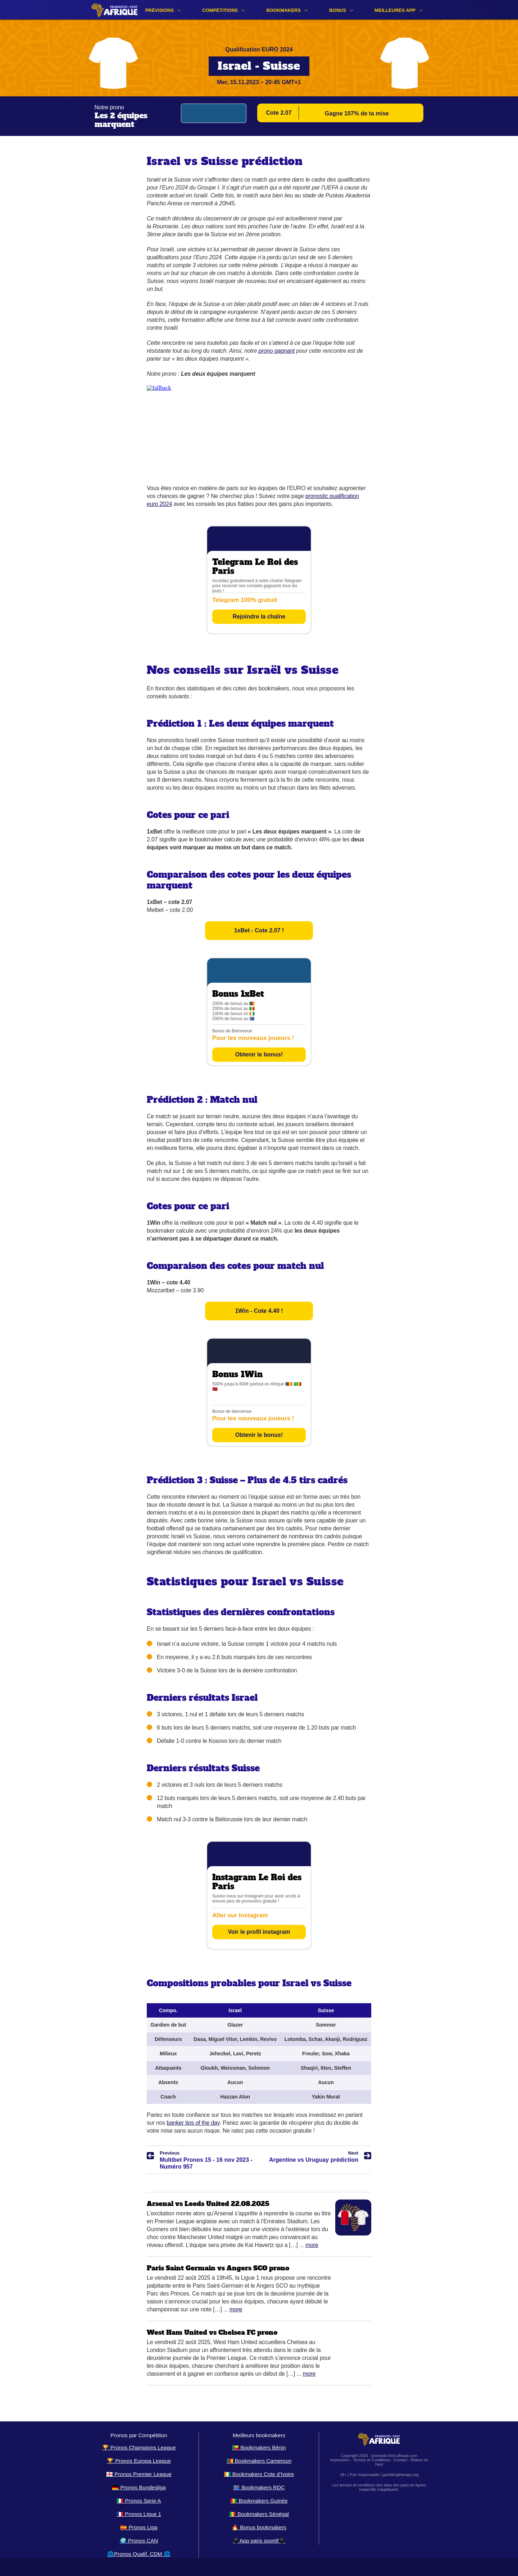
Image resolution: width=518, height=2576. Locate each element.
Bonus (337, 10)
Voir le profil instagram (259, 1932)
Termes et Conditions (371, 2460)
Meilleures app (394, 10)
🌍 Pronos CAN (139, 2541)
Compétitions (220, 10)
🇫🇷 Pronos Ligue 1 (139, 2514)
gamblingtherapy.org (400, 2474)
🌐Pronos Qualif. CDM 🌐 (139, 2554)
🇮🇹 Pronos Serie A (139, 2501)
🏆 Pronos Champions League (139, 2447)
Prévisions (159, 10)
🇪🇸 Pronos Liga (138, 2527)
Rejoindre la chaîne (259, 616)
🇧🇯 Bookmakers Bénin (259, 2447)
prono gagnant (277, 351)
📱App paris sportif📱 (259, 2541)
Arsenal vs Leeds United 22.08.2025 (208, 2203)
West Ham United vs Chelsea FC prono (212, 2332)
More (311, 2245)
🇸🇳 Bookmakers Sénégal (259, 2514)
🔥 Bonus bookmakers (259, 2527)
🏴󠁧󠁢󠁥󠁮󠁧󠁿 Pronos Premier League (139, 2474)
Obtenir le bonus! (259, 1054)
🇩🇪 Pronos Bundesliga (138, 2487)
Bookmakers (284, 10)
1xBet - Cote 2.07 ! (259, 930)
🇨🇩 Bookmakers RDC (259, 2487)
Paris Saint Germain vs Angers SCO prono (218, 2268)
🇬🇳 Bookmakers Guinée (258, 2501)
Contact (400, 2460)
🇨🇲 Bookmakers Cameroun (259, 2461)
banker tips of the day (193, 2123)
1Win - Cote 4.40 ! (259, 1311)
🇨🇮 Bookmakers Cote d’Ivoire (259, 2474)
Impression (340, 2460)
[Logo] (115, 10)
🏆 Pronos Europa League (139, 2461)
